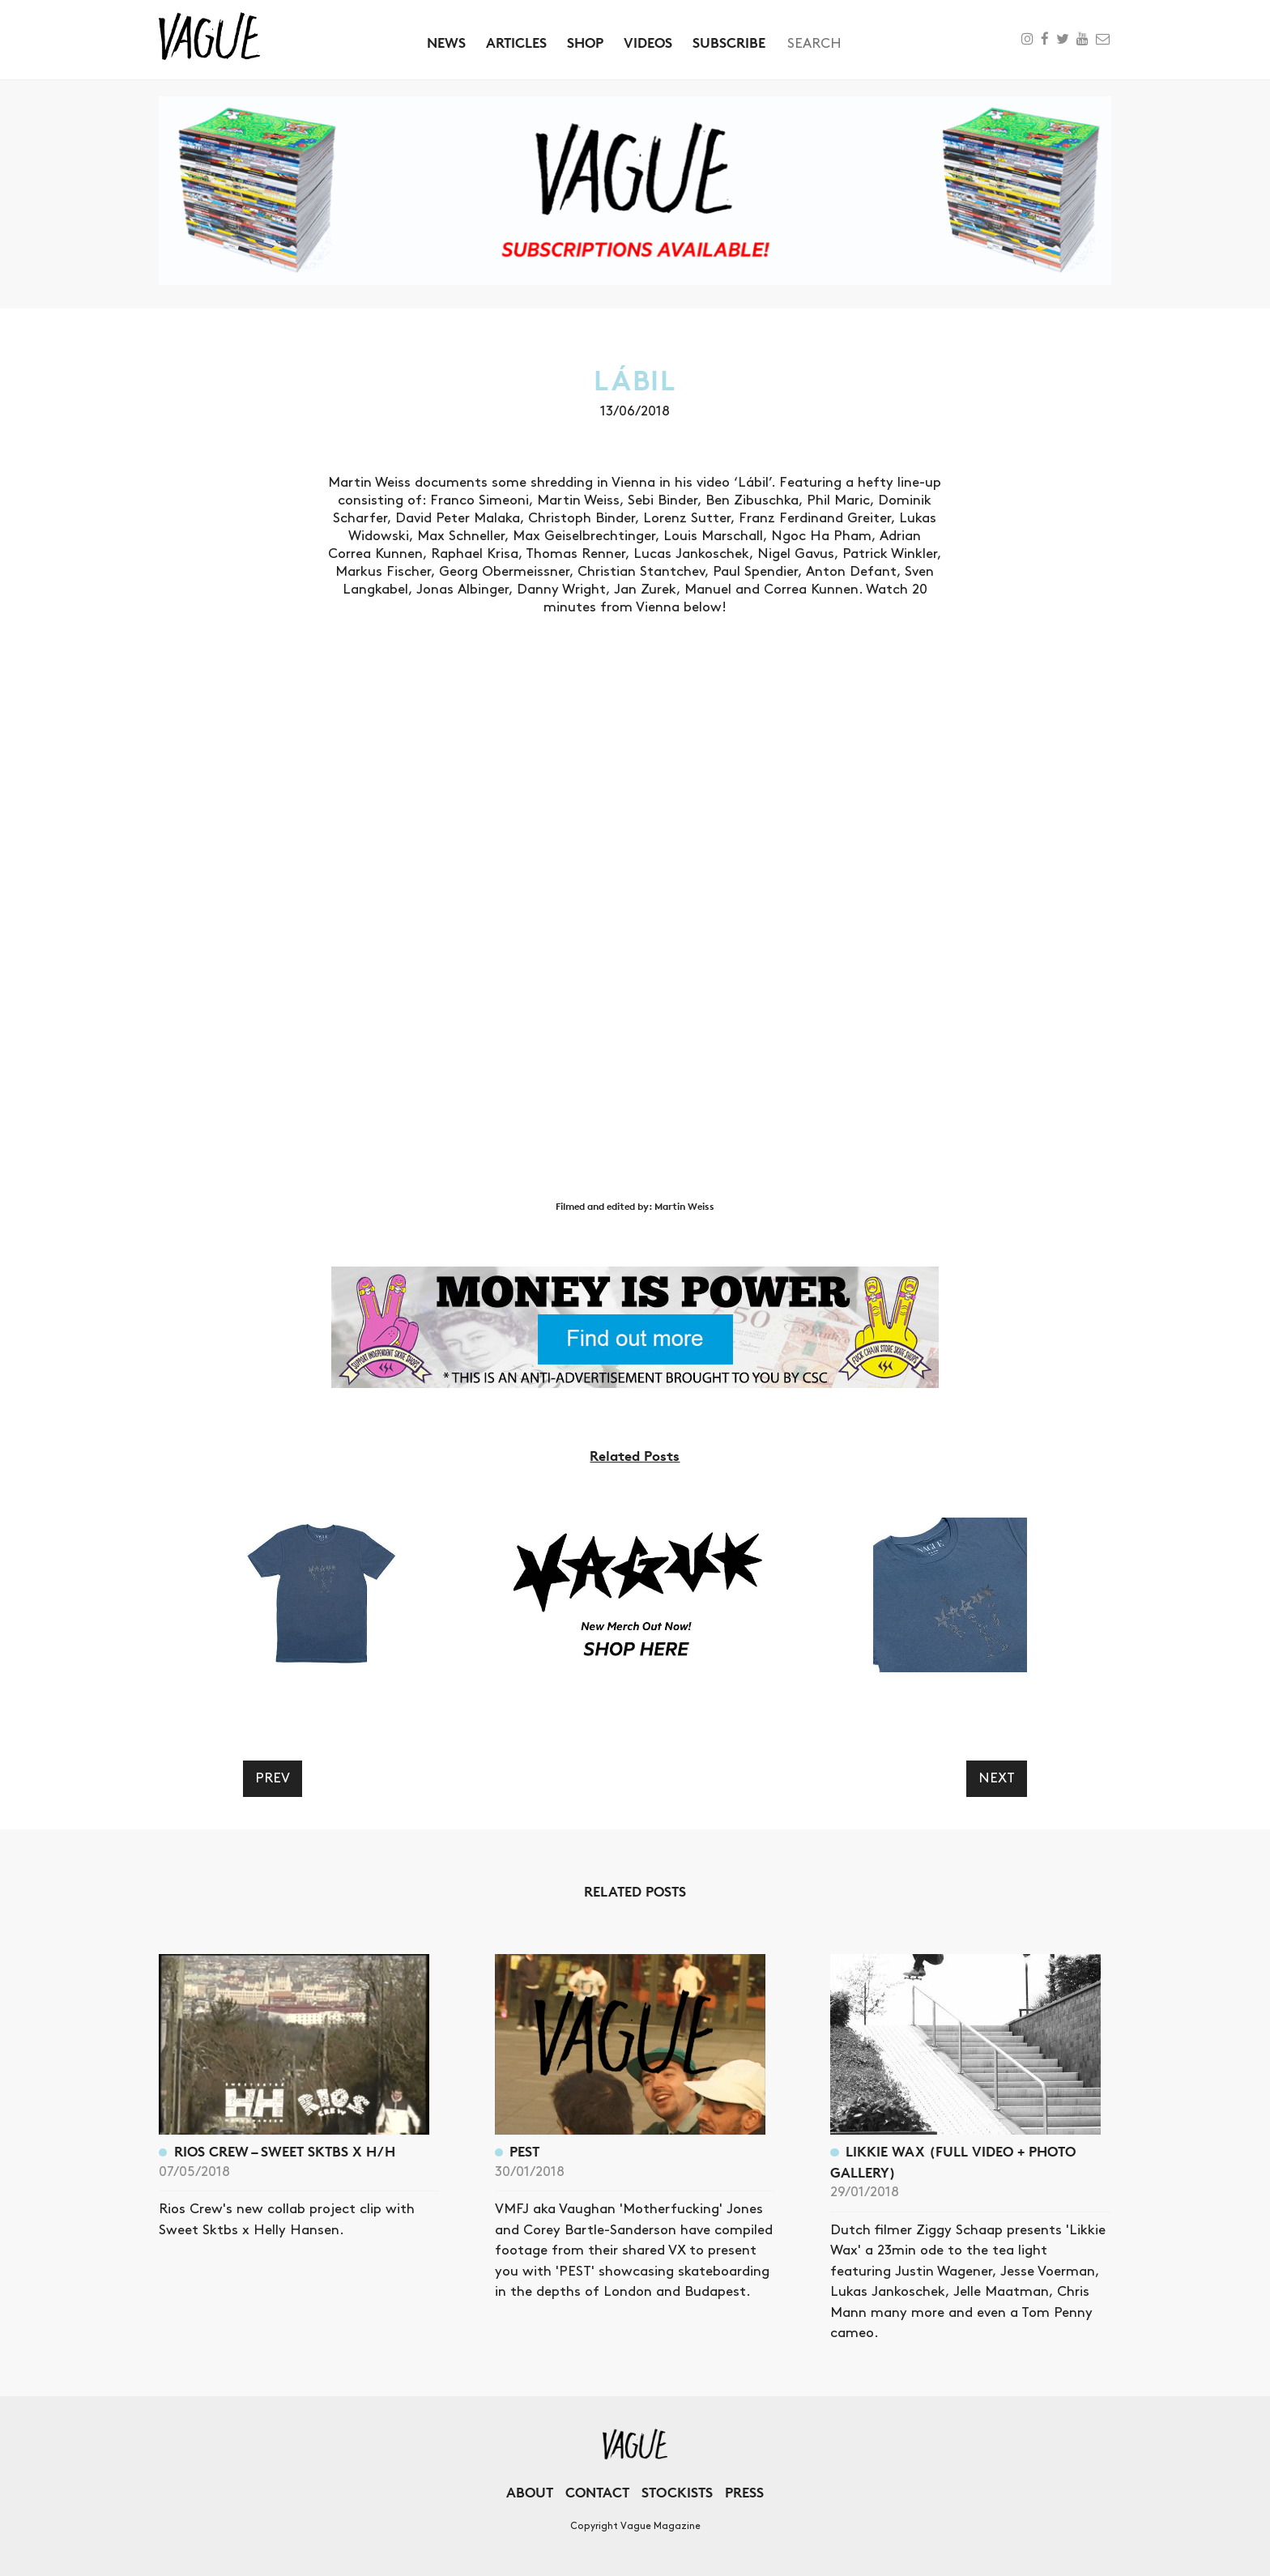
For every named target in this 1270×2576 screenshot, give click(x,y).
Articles (516, 42)
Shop (585, 42)
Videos (648, 42)
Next (996, 1778)
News (446, 42)
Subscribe (729, 42)
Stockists (677, 2492)
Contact (597, 2492)
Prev (272, 1778)
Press (744, 2492)
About (529, 2492)
